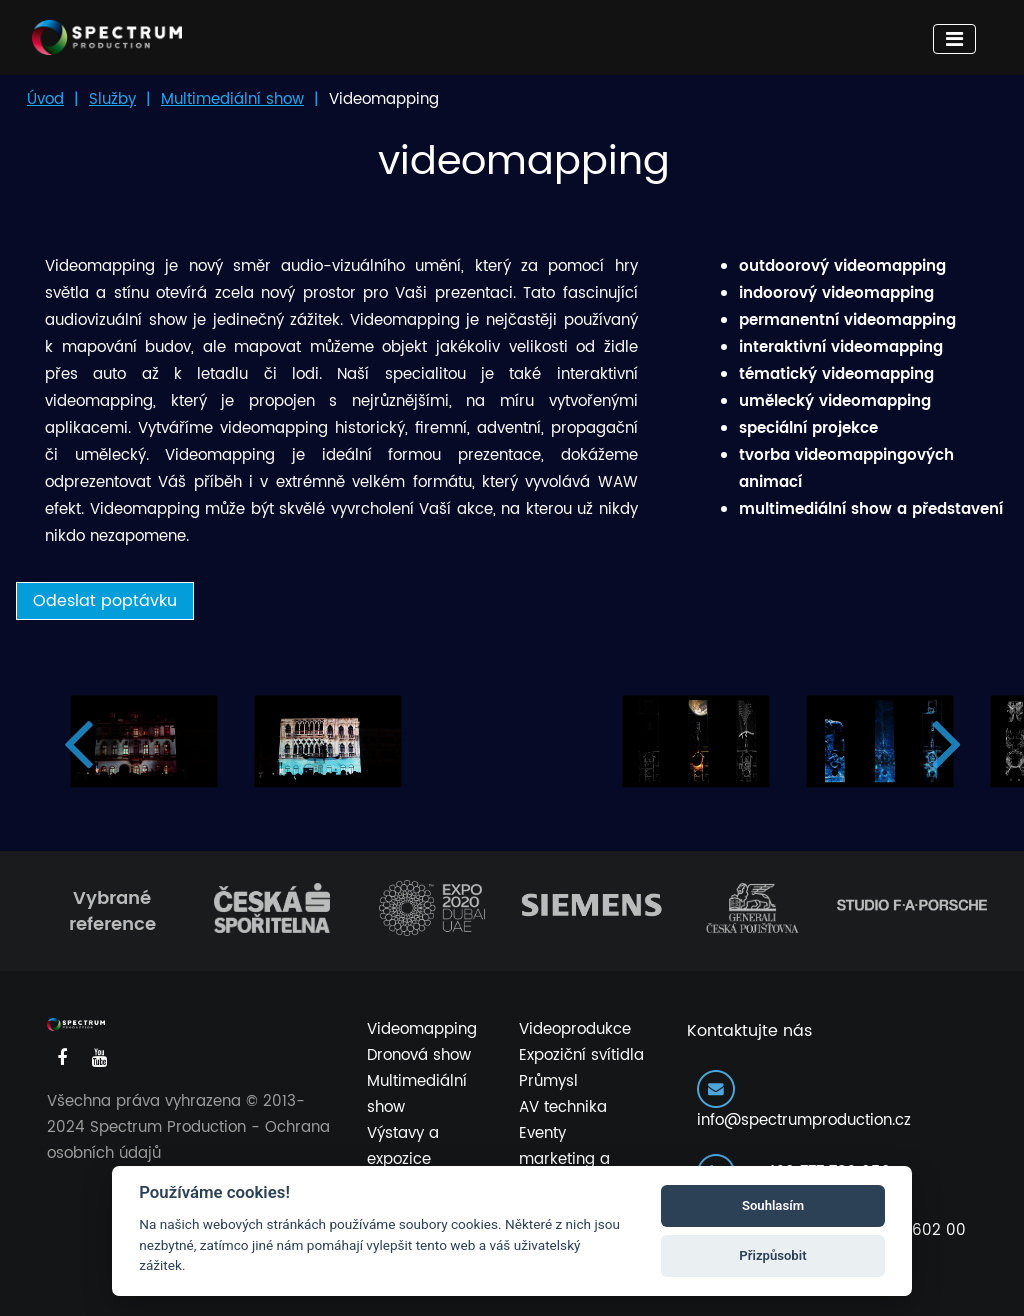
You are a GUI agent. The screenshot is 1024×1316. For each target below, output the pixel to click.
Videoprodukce (575, 1029)
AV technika (563, 1107)
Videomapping (422, 1029)
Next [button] (946, 741)
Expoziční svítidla (581, 1055)
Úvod (45, 99)
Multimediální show (232, 99)
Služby (112, 99)
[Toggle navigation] (954, 39)
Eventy (542, 1133)
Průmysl (548, 1081)
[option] (144, 741)
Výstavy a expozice (403, 1146)
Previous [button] (77, 741)
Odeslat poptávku (105, 601)
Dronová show (419, 1055)
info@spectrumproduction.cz (804, 1101)
